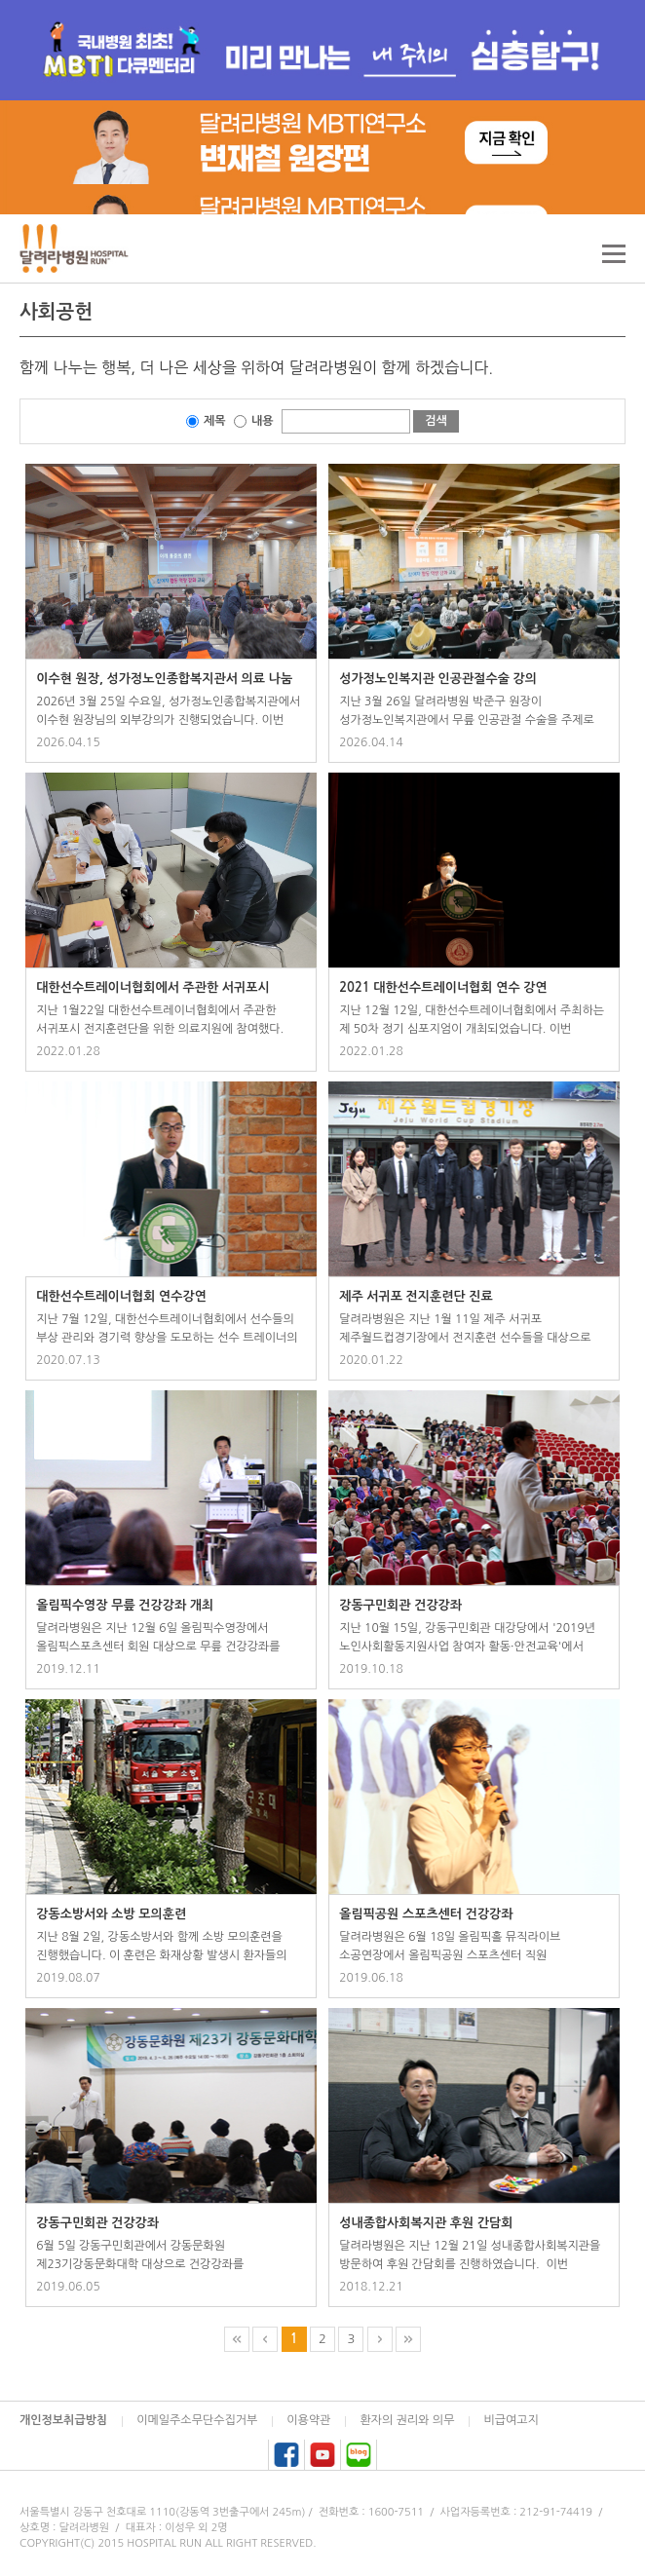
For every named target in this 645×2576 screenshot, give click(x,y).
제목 (215, 421)
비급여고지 (510, 2420)
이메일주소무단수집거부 (196, 2420)
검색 (436, 421)
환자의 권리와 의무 (407, 2420)
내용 (262, 421)
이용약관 (308, 2420)
